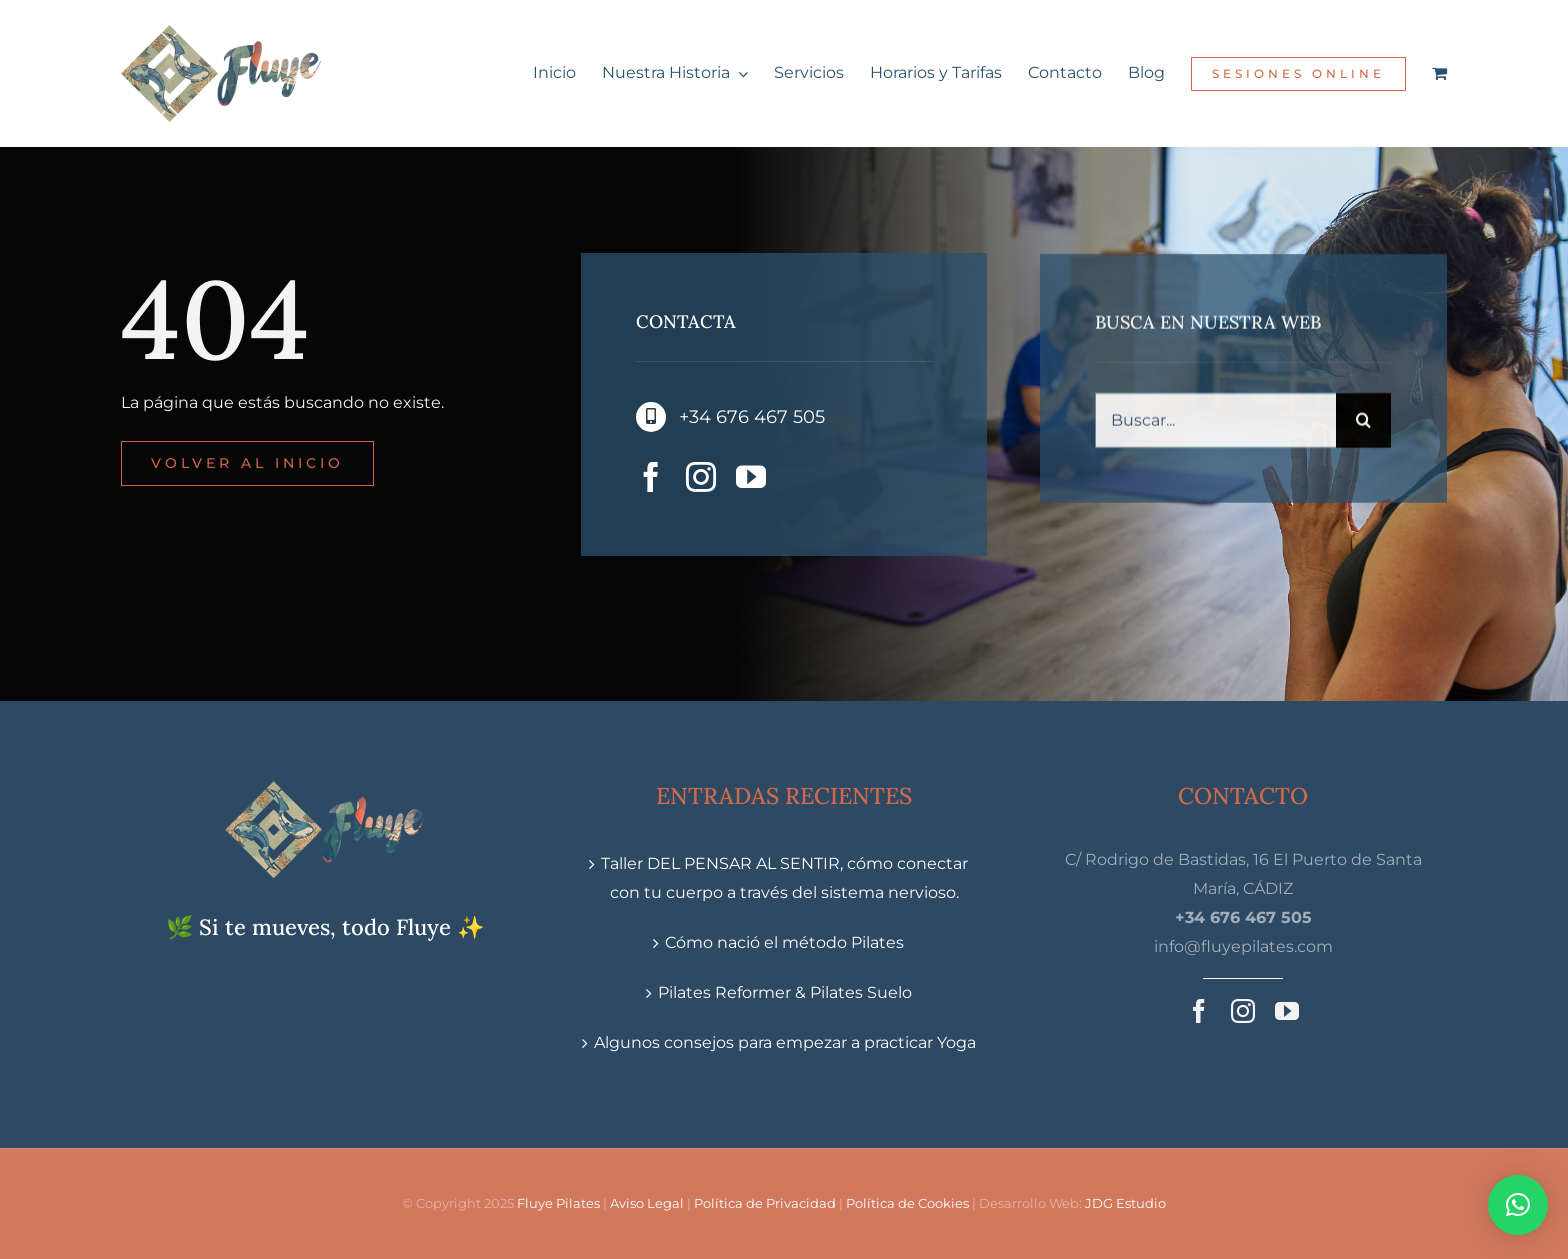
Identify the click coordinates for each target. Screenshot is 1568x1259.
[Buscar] (1363, 423)
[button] (1518, 1205)
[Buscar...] (1215, 423)
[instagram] (701, 478)
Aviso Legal (647, 1203)
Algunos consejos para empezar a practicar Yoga (785, 1042)
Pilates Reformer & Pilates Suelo (785, 992)
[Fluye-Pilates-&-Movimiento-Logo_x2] (221, 32)
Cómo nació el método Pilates (784, 942)
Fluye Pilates (558, 1203)
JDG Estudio (1125, 1203)
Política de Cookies (907, 1203)
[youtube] (751, 478)
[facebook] (651, 478)
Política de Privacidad (765, 1203)
